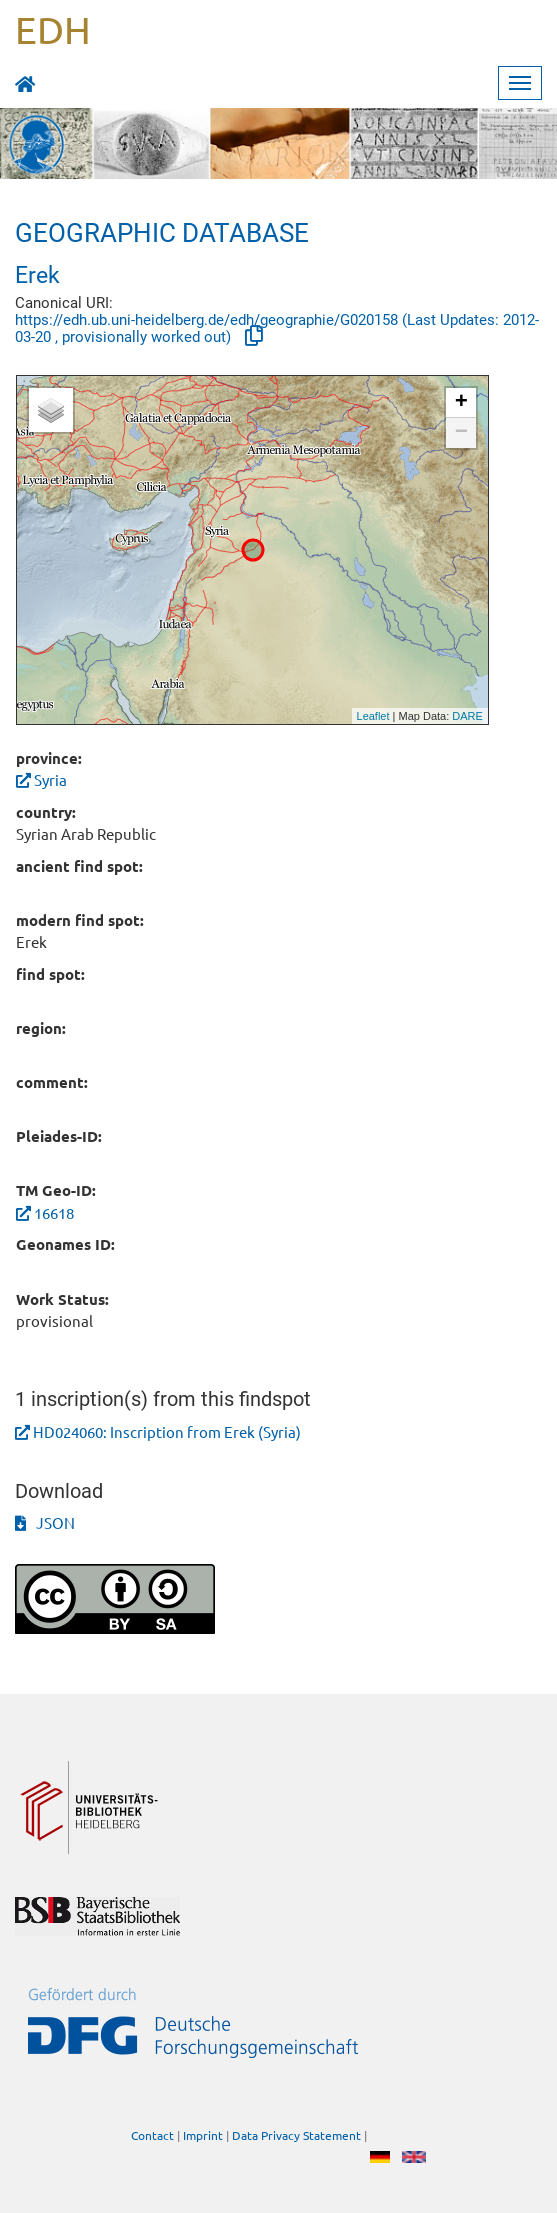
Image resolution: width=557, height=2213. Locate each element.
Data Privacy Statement (296, 2135)
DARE (467, 716)
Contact (152, 2135)
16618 (54, 1212)
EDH (53, 29)
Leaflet (373, 716)
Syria (41, 779)
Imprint (203, 2135)
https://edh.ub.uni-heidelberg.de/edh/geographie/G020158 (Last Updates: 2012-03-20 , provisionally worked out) (277, 328)
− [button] (461, 433)
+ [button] (461, 403)
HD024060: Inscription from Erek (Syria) (167, 1431)
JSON (45, 1522)
